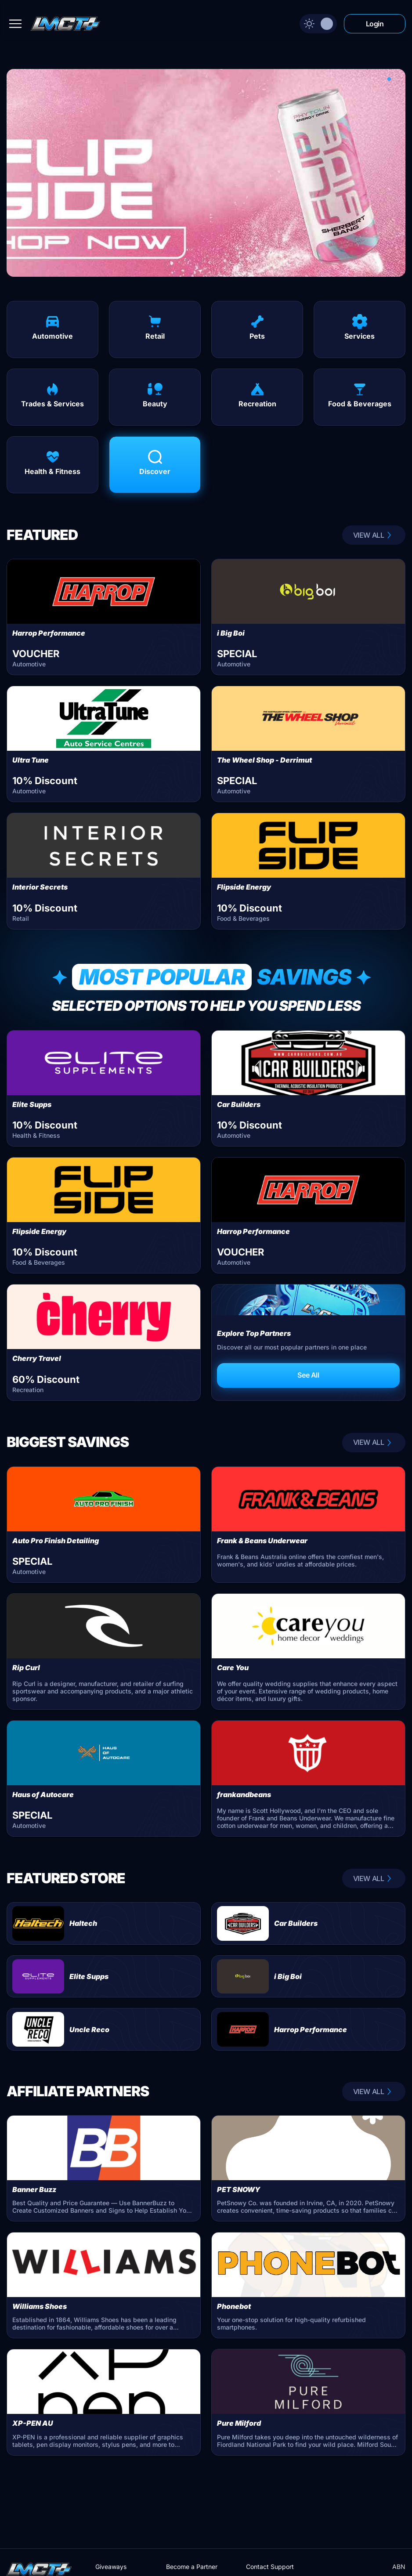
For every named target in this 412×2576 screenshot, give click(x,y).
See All (308, 1375)
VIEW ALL (374, 535)
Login (375, 23)
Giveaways (110, 2566)
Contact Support (270, 2566)
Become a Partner (191, 2566)
